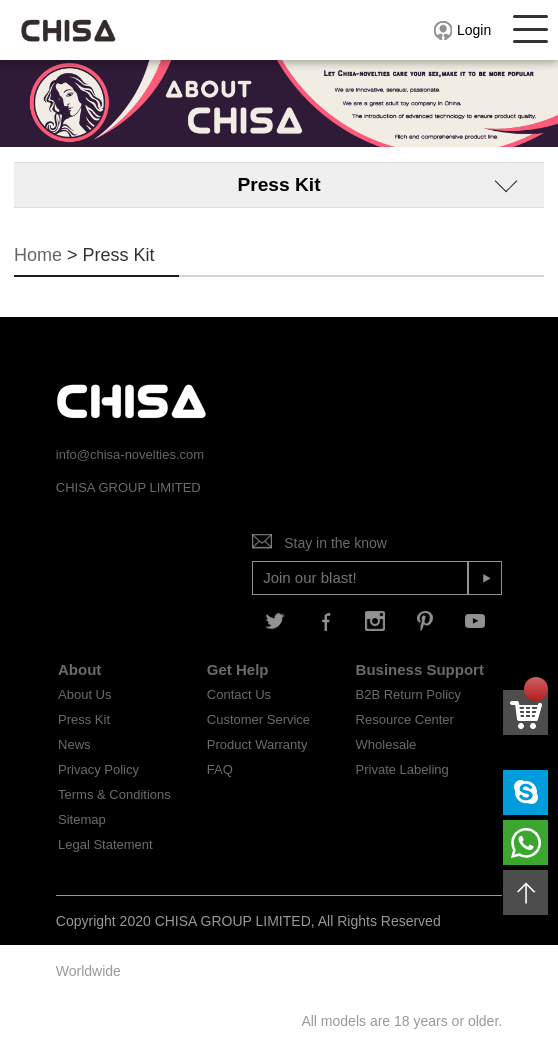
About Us (84, 694)
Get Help (238, 669)
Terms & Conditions (114, 794)
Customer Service (258, 719)
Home (38, 255)
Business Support (420, 669)
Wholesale (386, 744)
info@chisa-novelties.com (130, 454)
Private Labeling (402, 769)
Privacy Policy (98, 769)
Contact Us (239, 694)
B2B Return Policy (409, 694)
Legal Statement (105, 844)
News (74, 744)
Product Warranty (257, 744)
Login (461, 30)
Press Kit (84, 719)
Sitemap (82, 819)
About (79, 669)
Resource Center (405, 719)
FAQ (220, 769)
